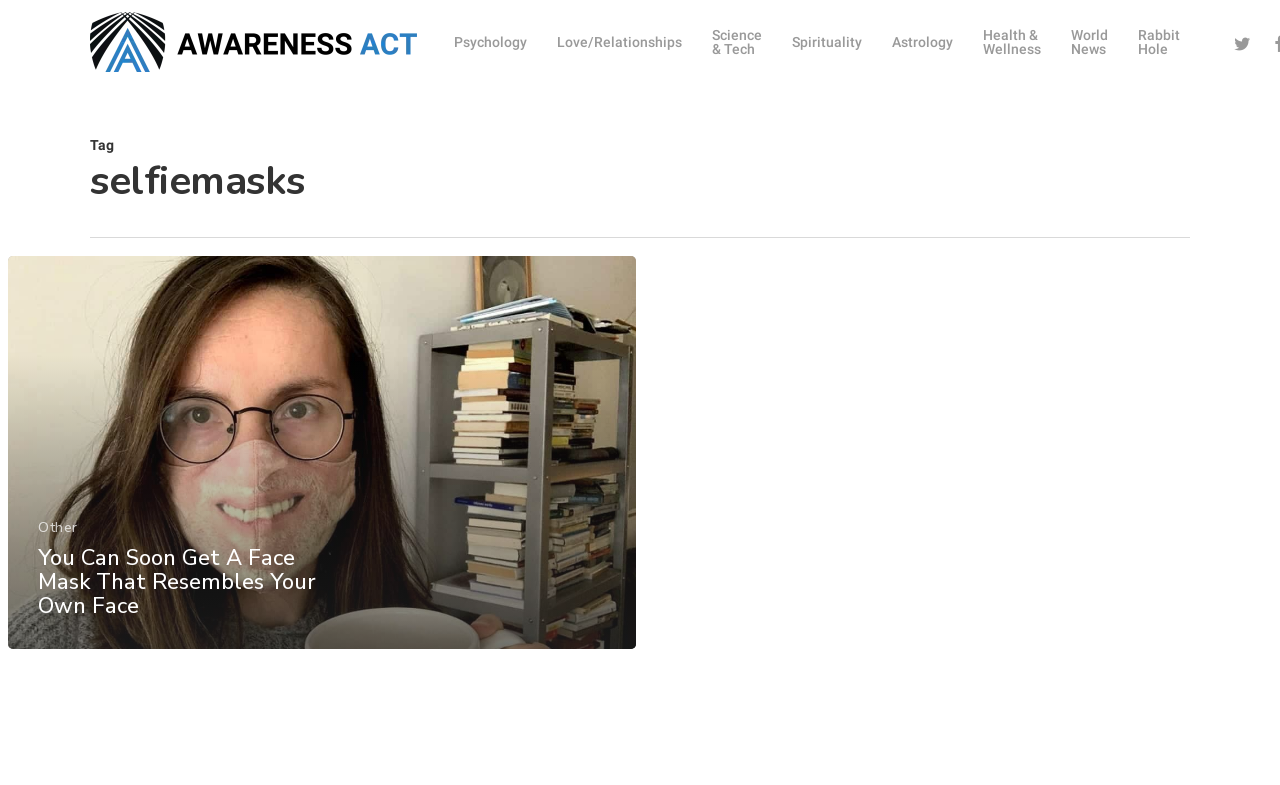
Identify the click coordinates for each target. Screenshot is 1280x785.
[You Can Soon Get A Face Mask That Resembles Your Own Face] (321, 481)
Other (57, 556)
